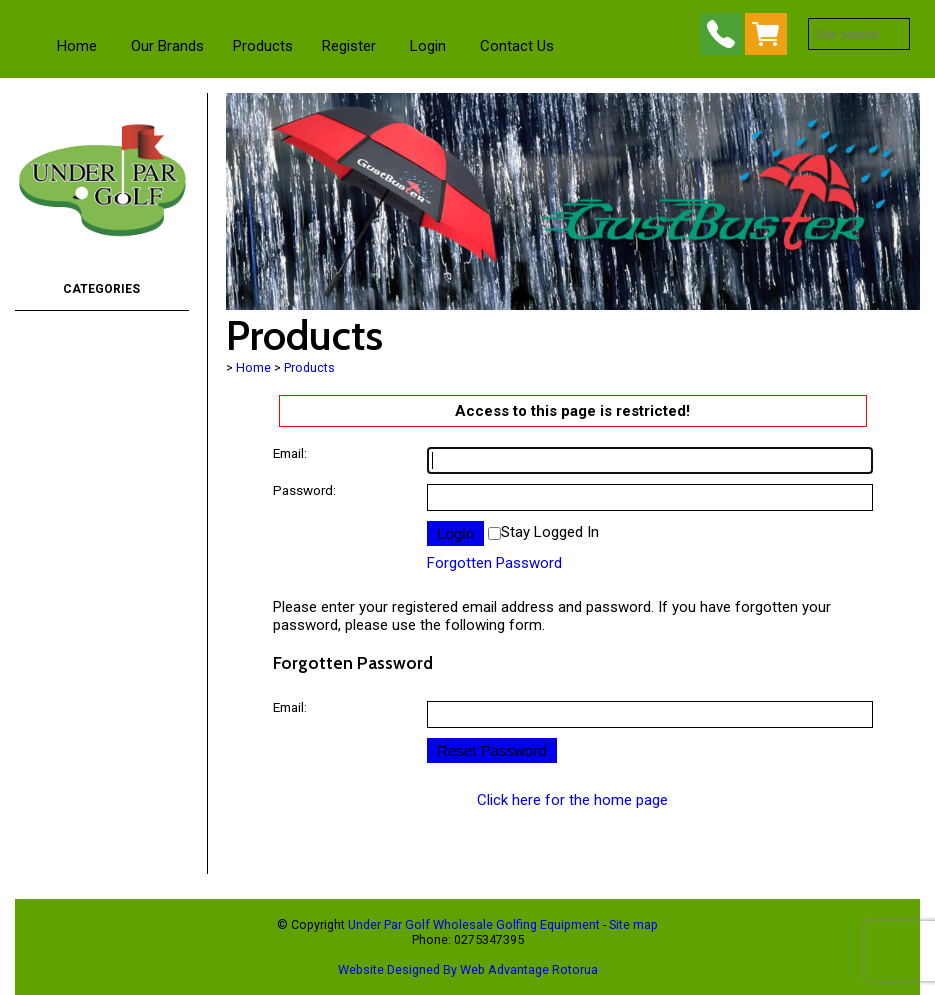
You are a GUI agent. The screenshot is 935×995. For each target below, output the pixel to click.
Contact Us (517, 46)
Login (428, 46)
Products (263, 46)
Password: (304, 490)
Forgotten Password (494, 563)
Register (349, 46)
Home (77, 46)
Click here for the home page (572, 800)
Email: (290, 453)
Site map (633, 924)
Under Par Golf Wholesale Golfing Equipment (474, 924)
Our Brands (167, 46)
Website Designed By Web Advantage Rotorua (468, 969)
